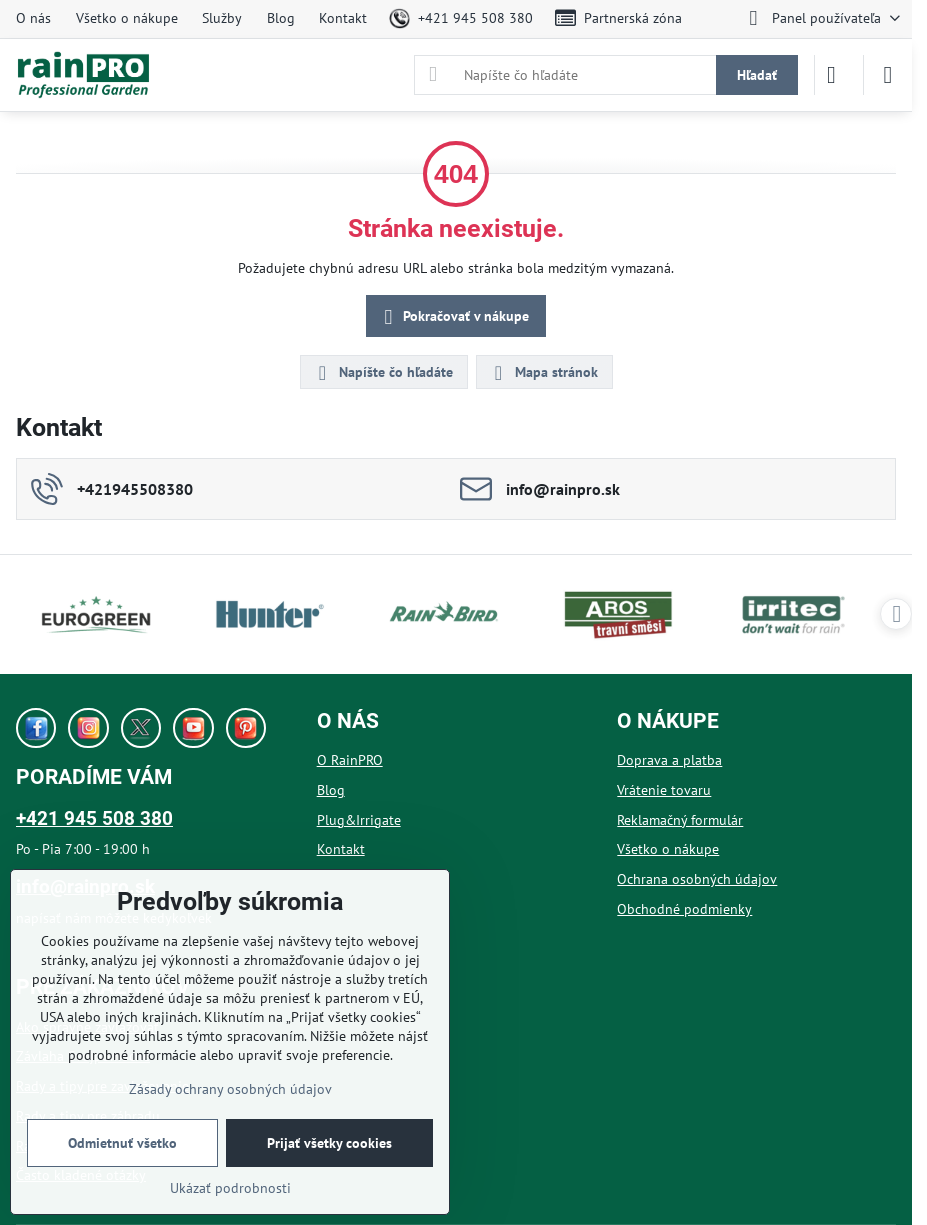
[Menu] (888, 75)
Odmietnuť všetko (122, 1143)
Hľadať (757, 75)
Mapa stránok (543, 373)
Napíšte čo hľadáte (383, 373)
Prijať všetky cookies (329, 1143)
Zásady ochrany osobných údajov (230, 1089)
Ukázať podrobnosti (230, 1188)
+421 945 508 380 (94, 818)
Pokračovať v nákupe (453, 317)
